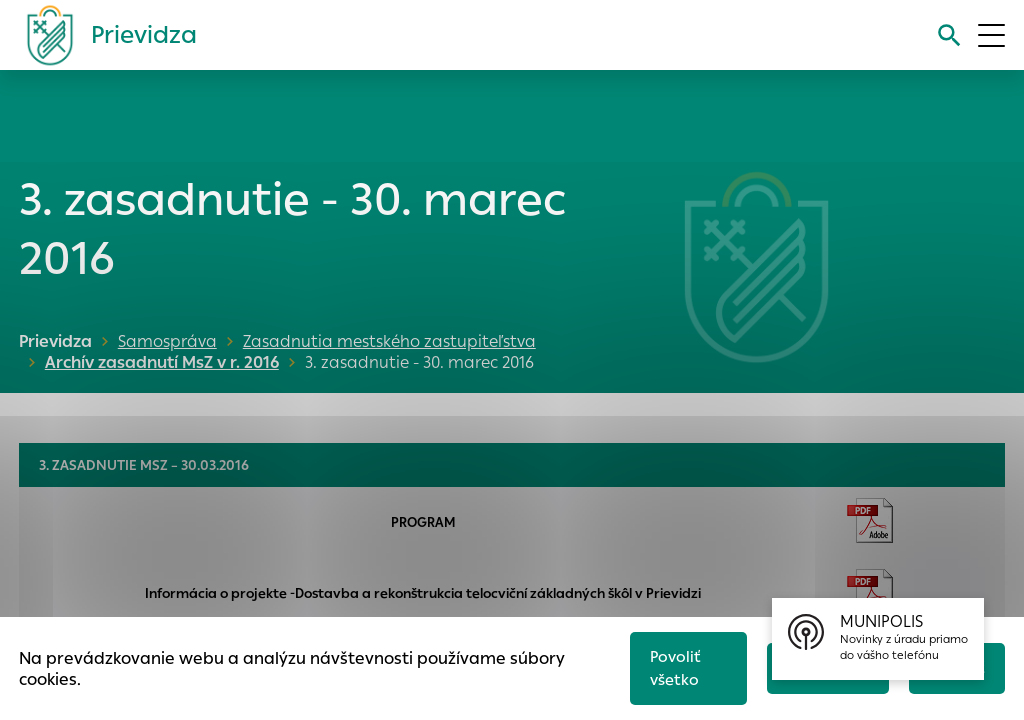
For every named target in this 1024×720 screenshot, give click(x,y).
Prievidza (55, 341)
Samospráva (167, 341)
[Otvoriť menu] (991, 35)
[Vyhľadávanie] (948, 35)
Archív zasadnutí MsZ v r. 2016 (156, 362)
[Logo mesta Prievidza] (104, 35)
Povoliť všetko (674, 667)
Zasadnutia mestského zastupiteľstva (389, 341)
